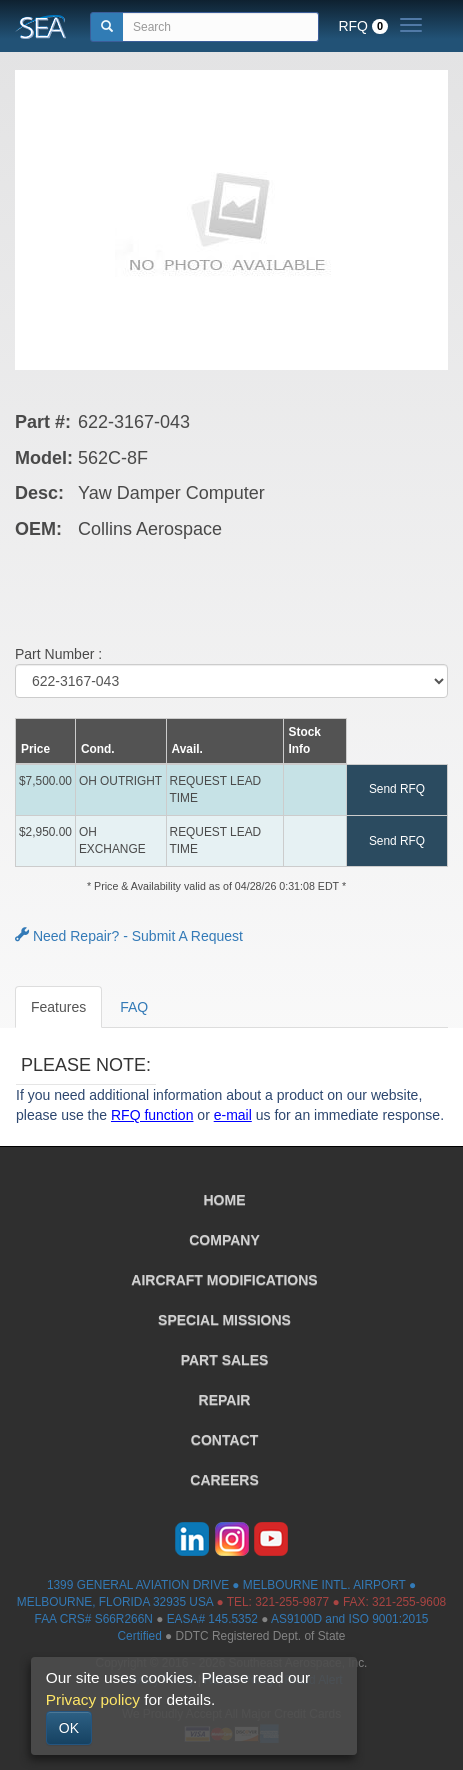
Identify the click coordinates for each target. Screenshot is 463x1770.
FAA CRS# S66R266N (94, 1619)
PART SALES (225, 1360)
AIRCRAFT (224, 1280)
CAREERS (224, 1480)
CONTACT (224, 1440)
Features (58, 1007)
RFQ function (152, 1115)
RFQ (363, 26)
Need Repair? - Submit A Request (129, 936)
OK (69, 1728)
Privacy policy (93, 1699)
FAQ (134, 1007)
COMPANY (224, 1240)
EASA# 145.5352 (212, 1619)
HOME (225, 1200)
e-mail (233, 1115)
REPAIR (225, 1400)
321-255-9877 (292, 1602)
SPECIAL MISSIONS (224, 1320)
